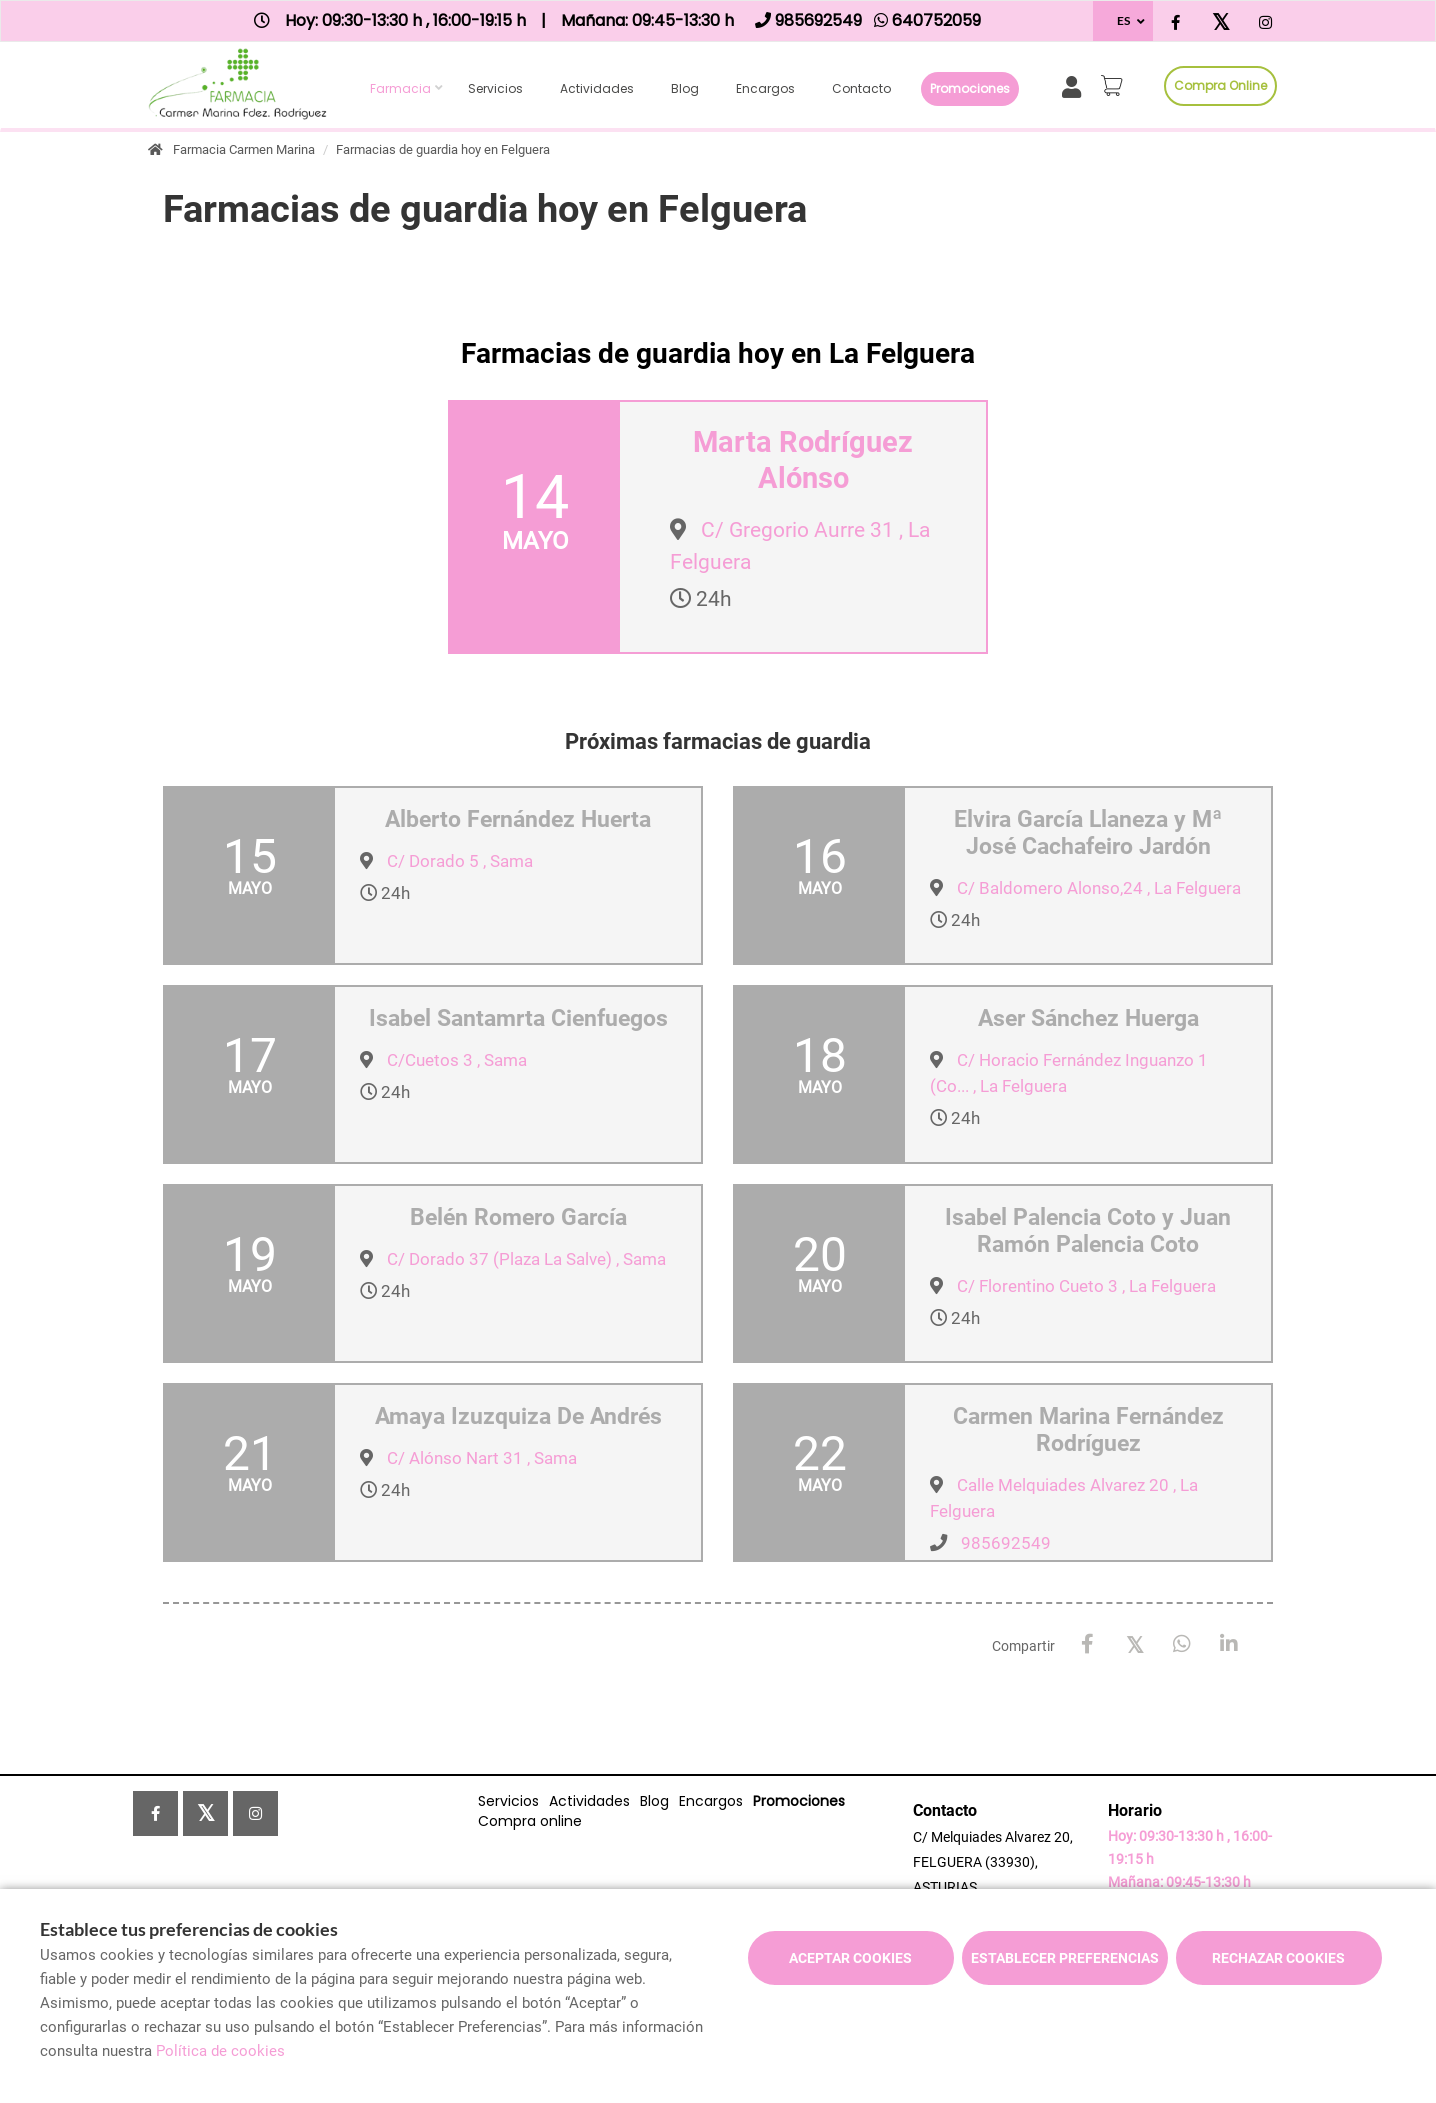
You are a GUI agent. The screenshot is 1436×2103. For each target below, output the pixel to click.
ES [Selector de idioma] (1123, 20)
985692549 (1006, 1543)
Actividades (597, 88)
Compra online (1220, 85)
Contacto (861, 88)
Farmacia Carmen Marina (244, 149)
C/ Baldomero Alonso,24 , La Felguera (1099, 888)
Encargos (765, 88)
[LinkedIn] (1228, 1644)
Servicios (495, 88)
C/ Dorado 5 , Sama (460, 861)
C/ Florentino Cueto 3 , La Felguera (1086, 1286)
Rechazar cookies (1278, 1958)
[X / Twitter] (1134, 1643)
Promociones (970, 88)
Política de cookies (220, 2051)
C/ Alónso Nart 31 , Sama (482, 1458)
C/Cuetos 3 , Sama (457, 1060)
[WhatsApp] (1181, 1644)
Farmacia (400, 88)
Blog (685, 88)
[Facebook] (1087, 1644)
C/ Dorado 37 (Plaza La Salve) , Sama (526, 1259)
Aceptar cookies (850, 1958)
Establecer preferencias (1065, 1958)
